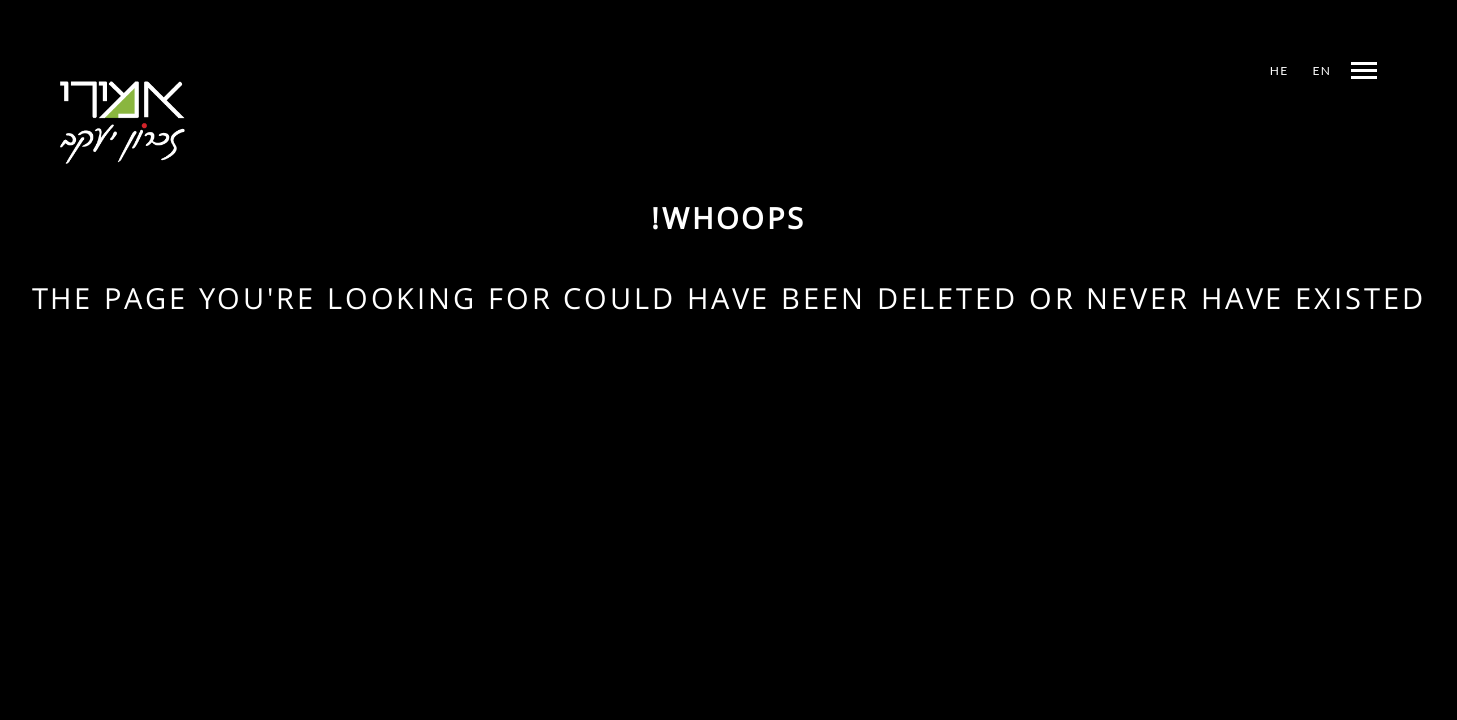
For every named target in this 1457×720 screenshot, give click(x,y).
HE (1279, 70)
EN (1322, 70)
